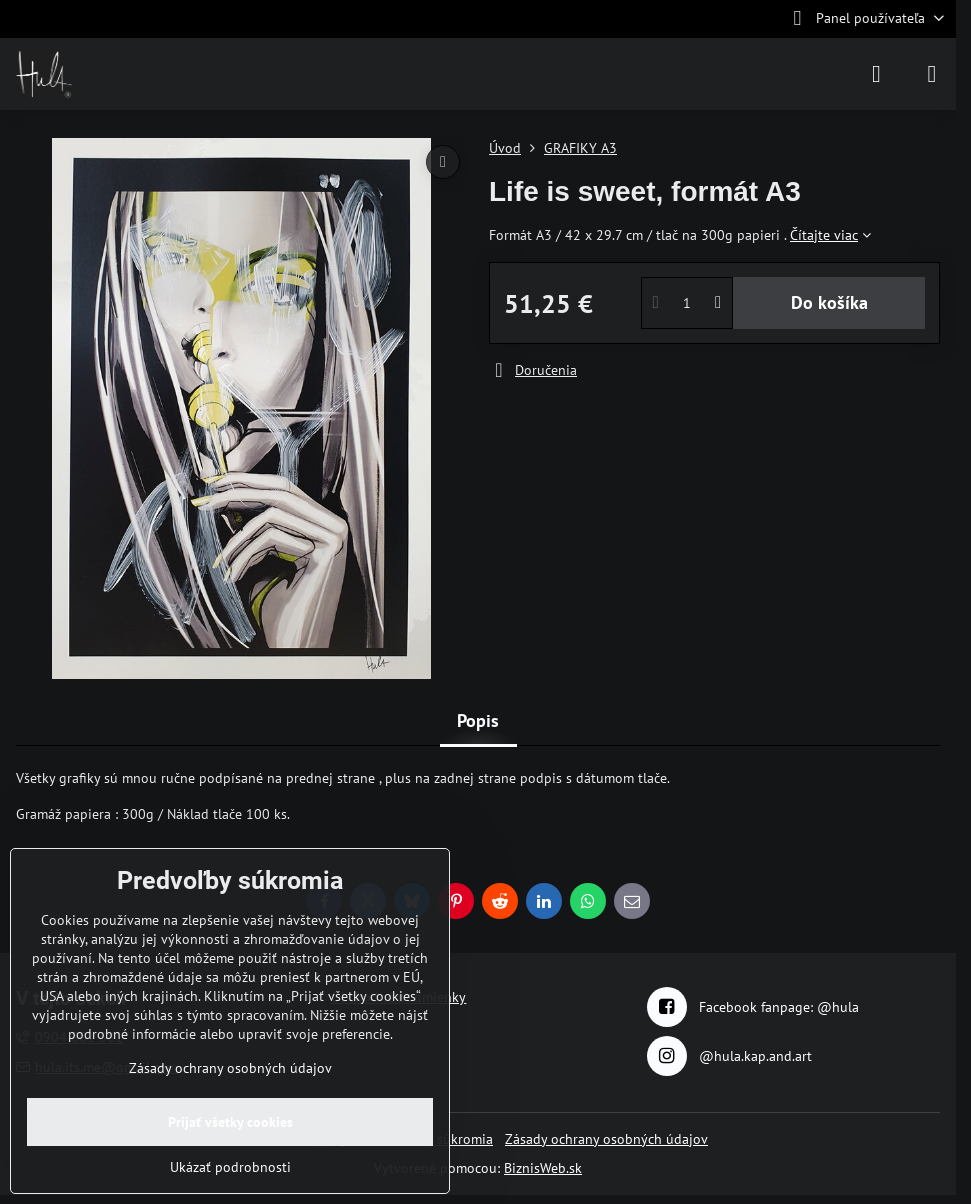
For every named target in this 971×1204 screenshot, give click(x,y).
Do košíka (829, 302)
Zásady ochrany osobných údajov (606, 1139)
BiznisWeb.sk (543, 1168)
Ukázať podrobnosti (230, 1167)
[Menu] (932, 74)
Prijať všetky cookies (230, 1122)
